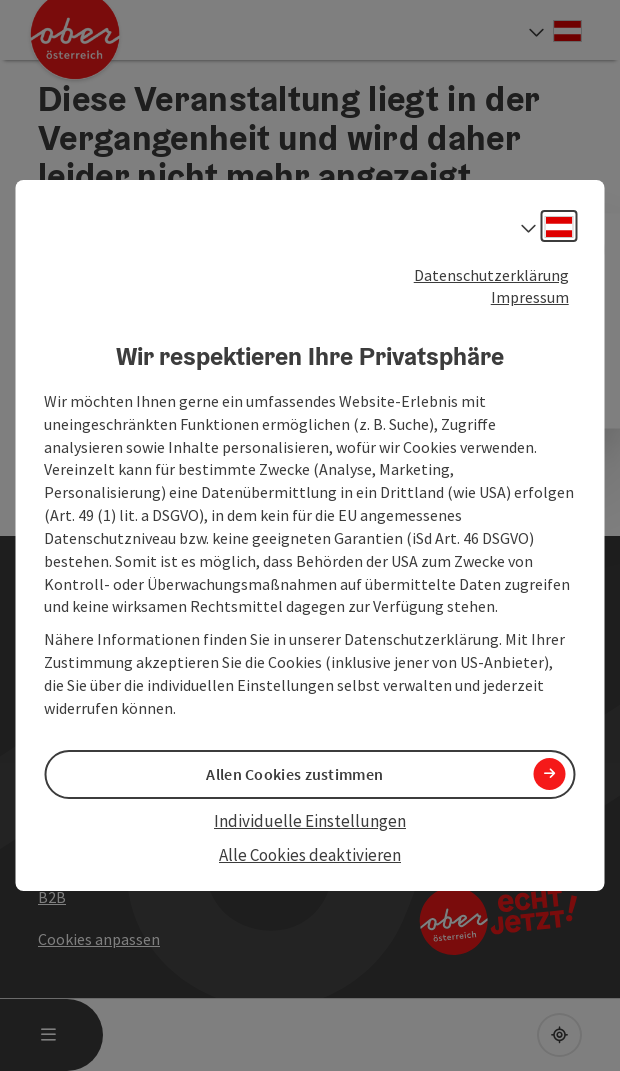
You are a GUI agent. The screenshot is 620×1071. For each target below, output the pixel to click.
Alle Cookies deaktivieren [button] (310, 855)
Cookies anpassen (99, 939)
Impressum (530, 297)
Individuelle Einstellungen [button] (310, 821)
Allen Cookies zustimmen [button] (294, 774)
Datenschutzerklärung (491, 275)
